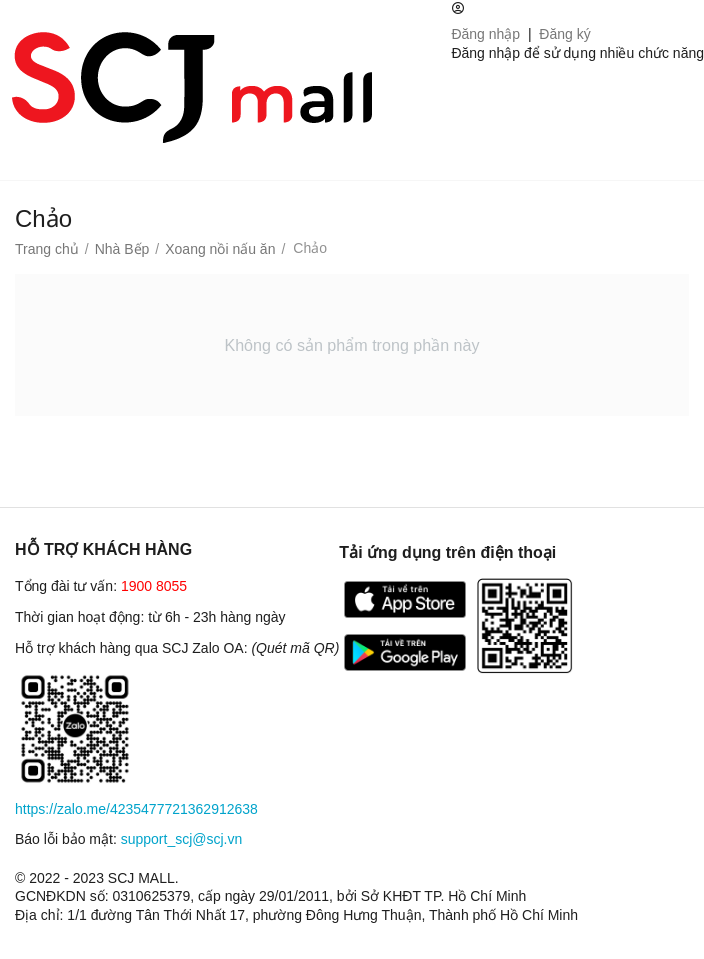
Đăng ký (564, 34)
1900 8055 (154, 586)
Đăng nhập (485, 34)
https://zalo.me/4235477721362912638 (136, 809)
